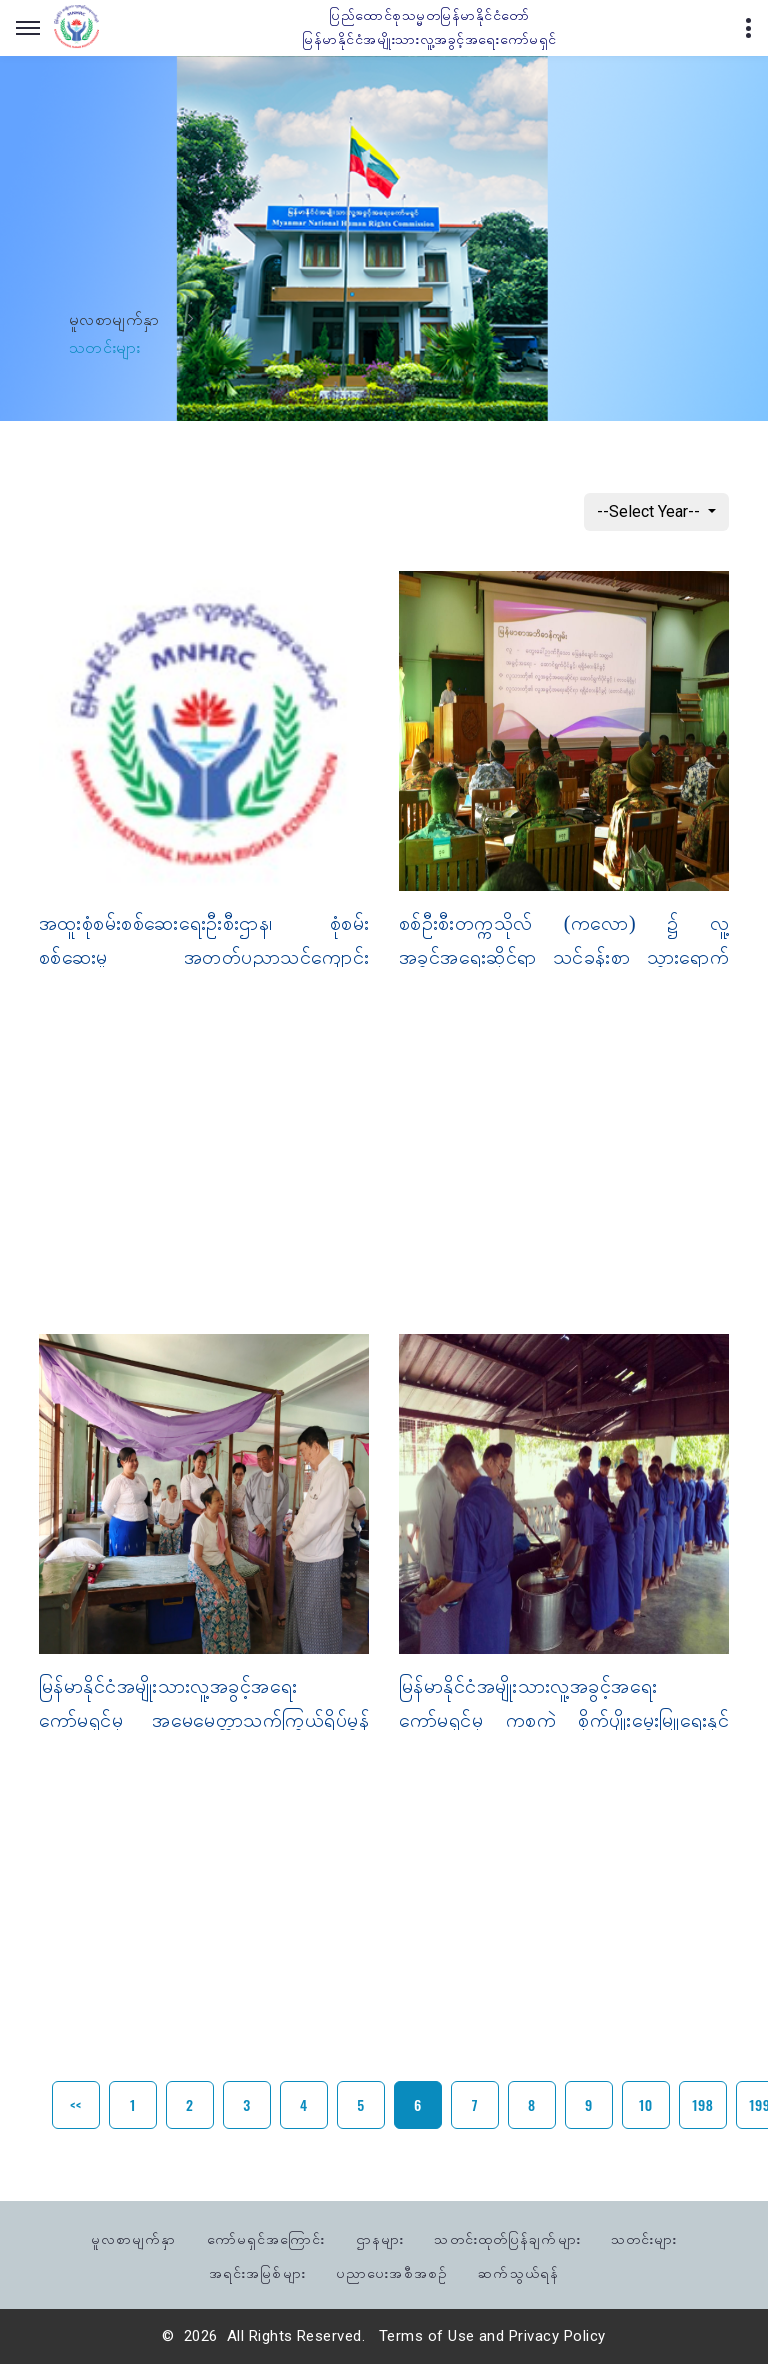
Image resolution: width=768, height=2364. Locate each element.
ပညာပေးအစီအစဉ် (392, 2271)
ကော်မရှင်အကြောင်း (266, 2237)
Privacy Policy (557, 2336)
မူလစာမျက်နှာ (114, 319)
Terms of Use (427, 2336)
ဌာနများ (380, 2237)
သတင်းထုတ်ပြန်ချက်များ (507, 2237)
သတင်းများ (644, 2237)
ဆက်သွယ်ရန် (518, 2271)
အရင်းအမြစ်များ (257, 2271)
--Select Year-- (650, 511)
